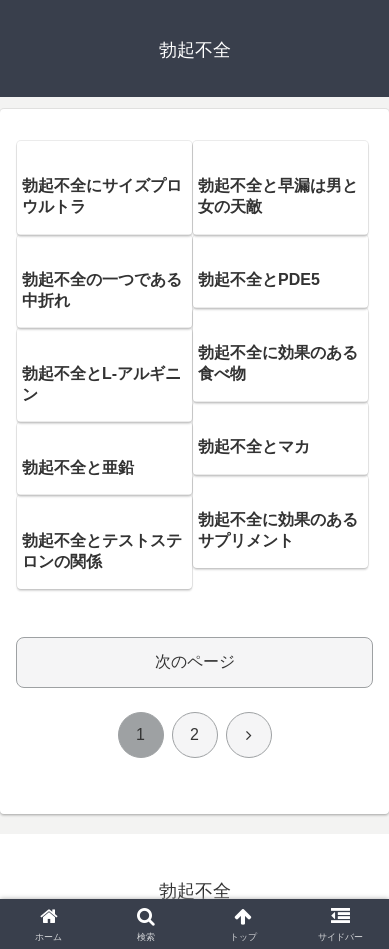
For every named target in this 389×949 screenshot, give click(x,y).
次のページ (195, 661)
